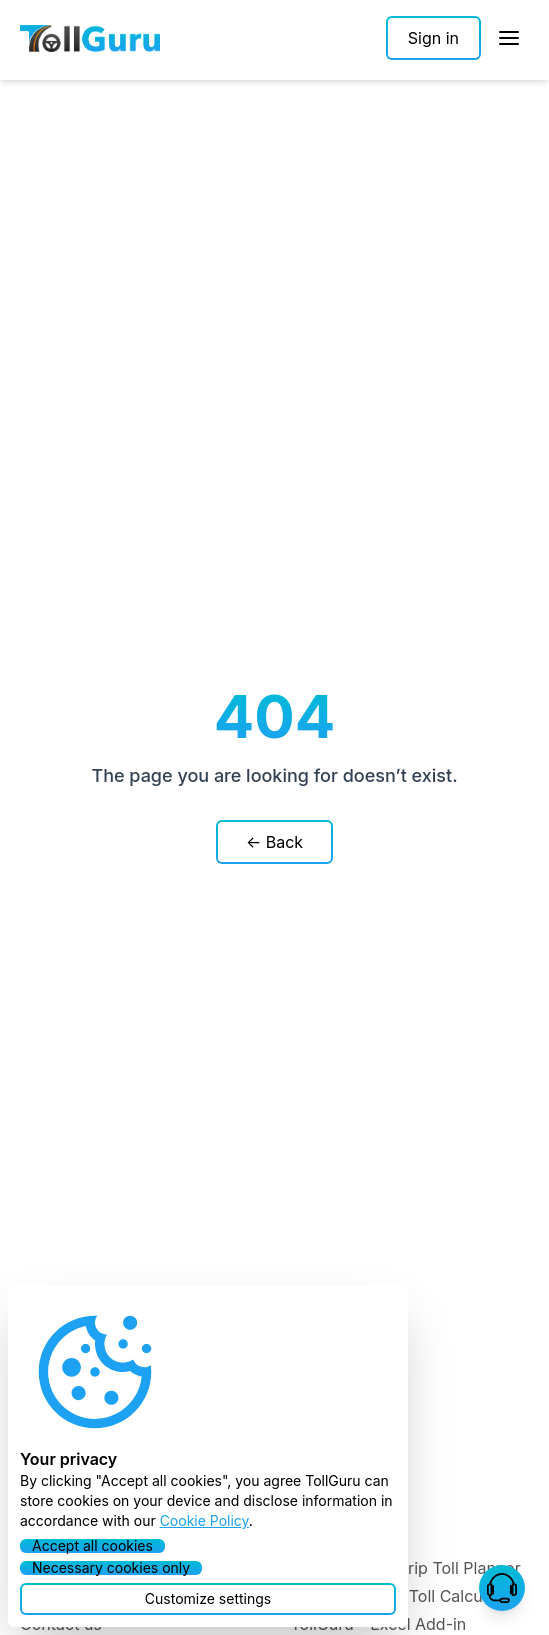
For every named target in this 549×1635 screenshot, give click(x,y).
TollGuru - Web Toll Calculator (404, 1596)
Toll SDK (322, 1540)
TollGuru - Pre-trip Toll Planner (406, 1568)
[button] (502, 1588)
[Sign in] (433, 38)
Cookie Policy (204, 1520)
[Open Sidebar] (509, 38)
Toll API (319, 1512)
